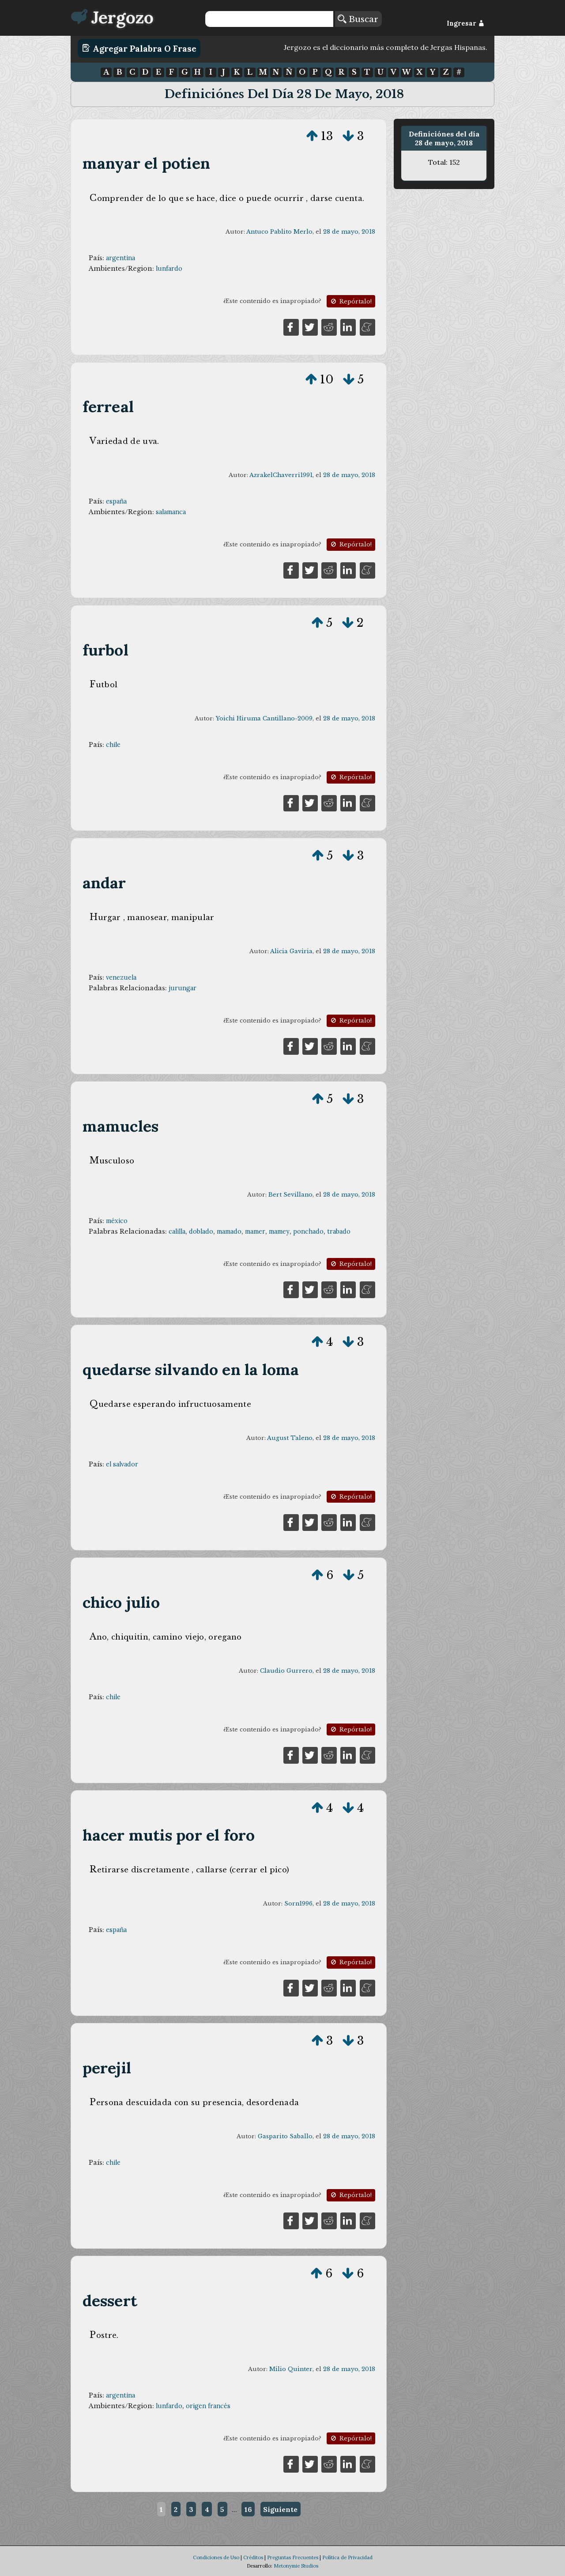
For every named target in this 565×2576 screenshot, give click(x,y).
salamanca (171, 512)
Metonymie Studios (296, 2566)
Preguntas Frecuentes (292, 2557)
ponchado (308, 1231)
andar (104, 883)
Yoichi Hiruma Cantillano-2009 (264, 718)
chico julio (121, 1602)
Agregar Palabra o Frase (139, 48)
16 (248, 2509)
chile (113, 745)
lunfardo (169, 269)
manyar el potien (146, 163)
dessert (110, 2301)
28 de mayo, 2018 (349, 231)
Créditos (253, 2557)
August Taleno (290, 1438)
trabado (338, 1231)
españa (116, 501)
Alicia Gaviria (291, 951)
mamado (229, 1231)
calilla (177, 1231)
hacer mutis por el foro (169, 1835)
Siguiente (280, 2509)
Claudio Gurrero (286, 1670)
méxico (117, 1221)
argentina (120, 258)
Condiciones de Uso (216, 2557)
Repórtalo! (350, 301)
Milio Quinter (291, 2369)
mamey (279, 1231)
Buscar (358, 19)
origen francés (208, 2406)
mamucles (121, 1126)
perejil (107, 2068)
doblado (201, 1231)
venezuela (121, 977)
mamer (255, 1231)
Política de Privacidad (347, 2557)
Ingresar (465, 23)
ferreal (108, 407)
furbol (105, 650)
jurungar (182, 988)
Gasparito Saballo (285, 2136)
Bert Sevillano (290, 1194)
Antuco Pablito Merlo (279, 231)
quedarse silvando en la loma (191, 1369)
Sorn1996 (298, 1903)
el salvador (122, 1464)
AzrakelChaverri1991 (281, 475)
